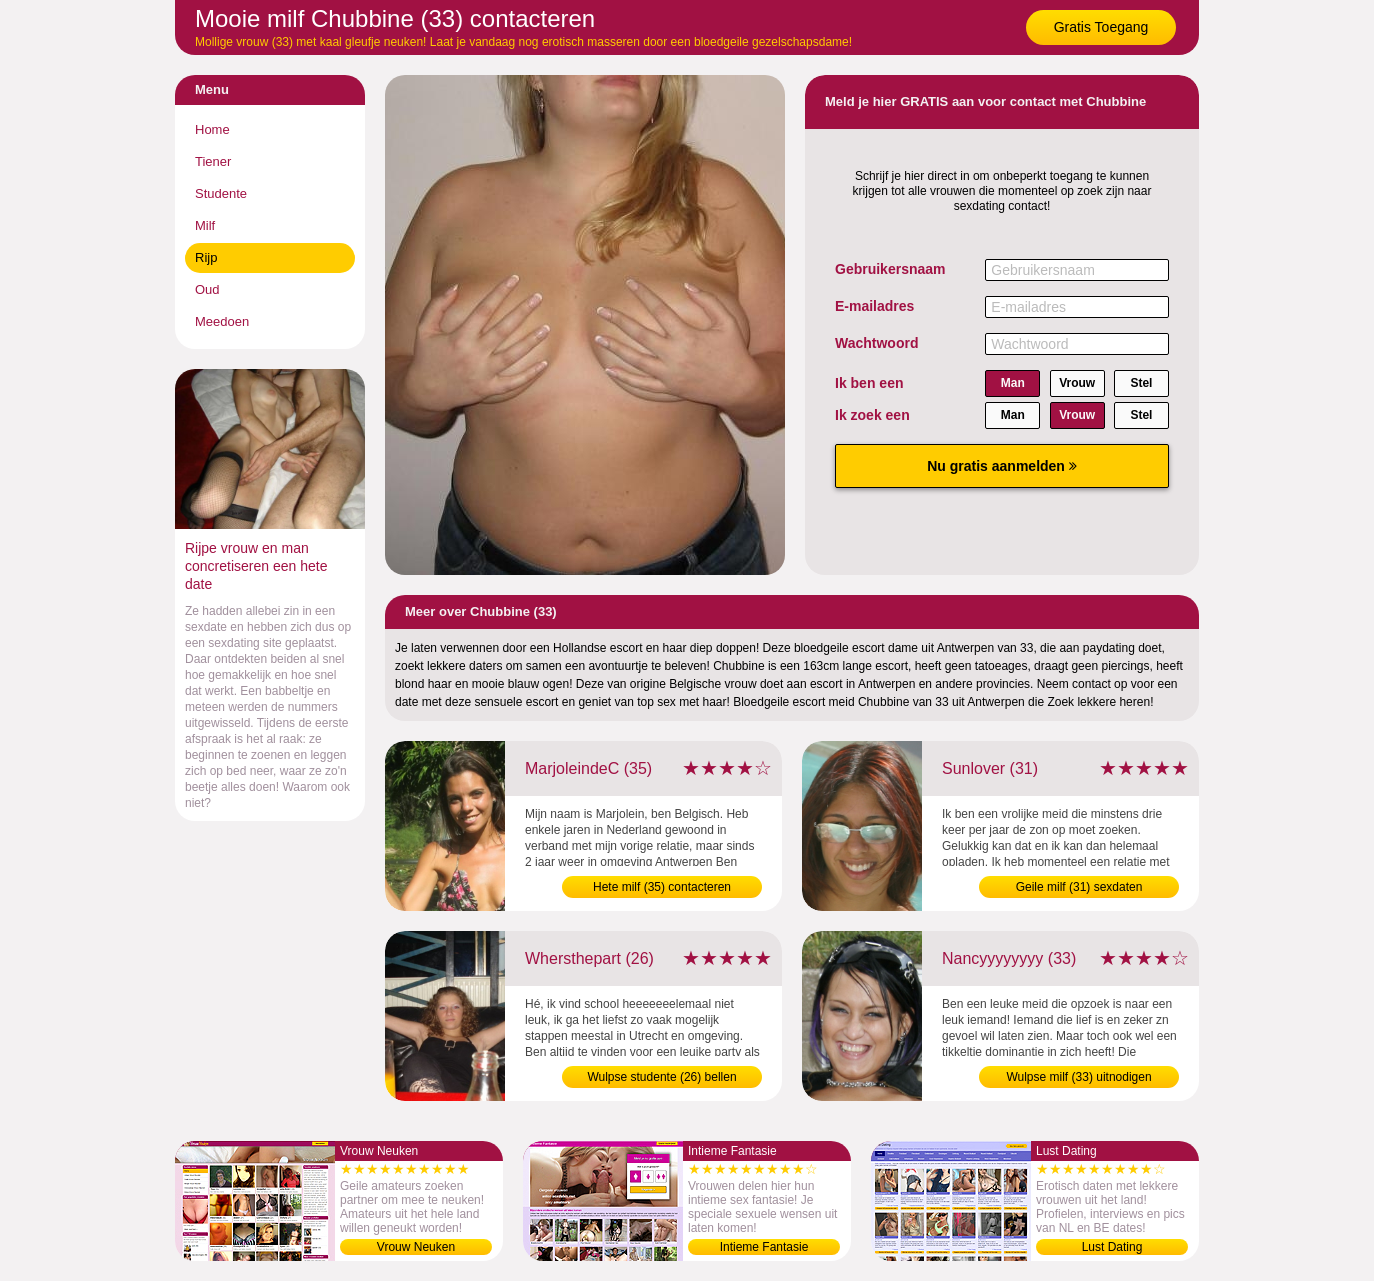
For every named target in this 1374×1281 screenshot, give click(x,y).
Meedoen (222, 321)
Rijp (206, 257)
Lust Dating (1112, 1247)
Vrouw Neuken (416, 1247)
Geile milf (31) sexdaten (1079, 887)
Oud (207, 289)
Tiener (213, 161)
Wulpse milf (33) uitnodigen (1078, 1077)
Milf (205, 225)
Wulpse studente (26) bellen (661, 1077)
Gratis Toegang (1101, 27)
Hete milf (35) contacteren (662, 887)
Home (212, 129)
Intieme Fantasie (764, 1247)
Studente (221, 193)
